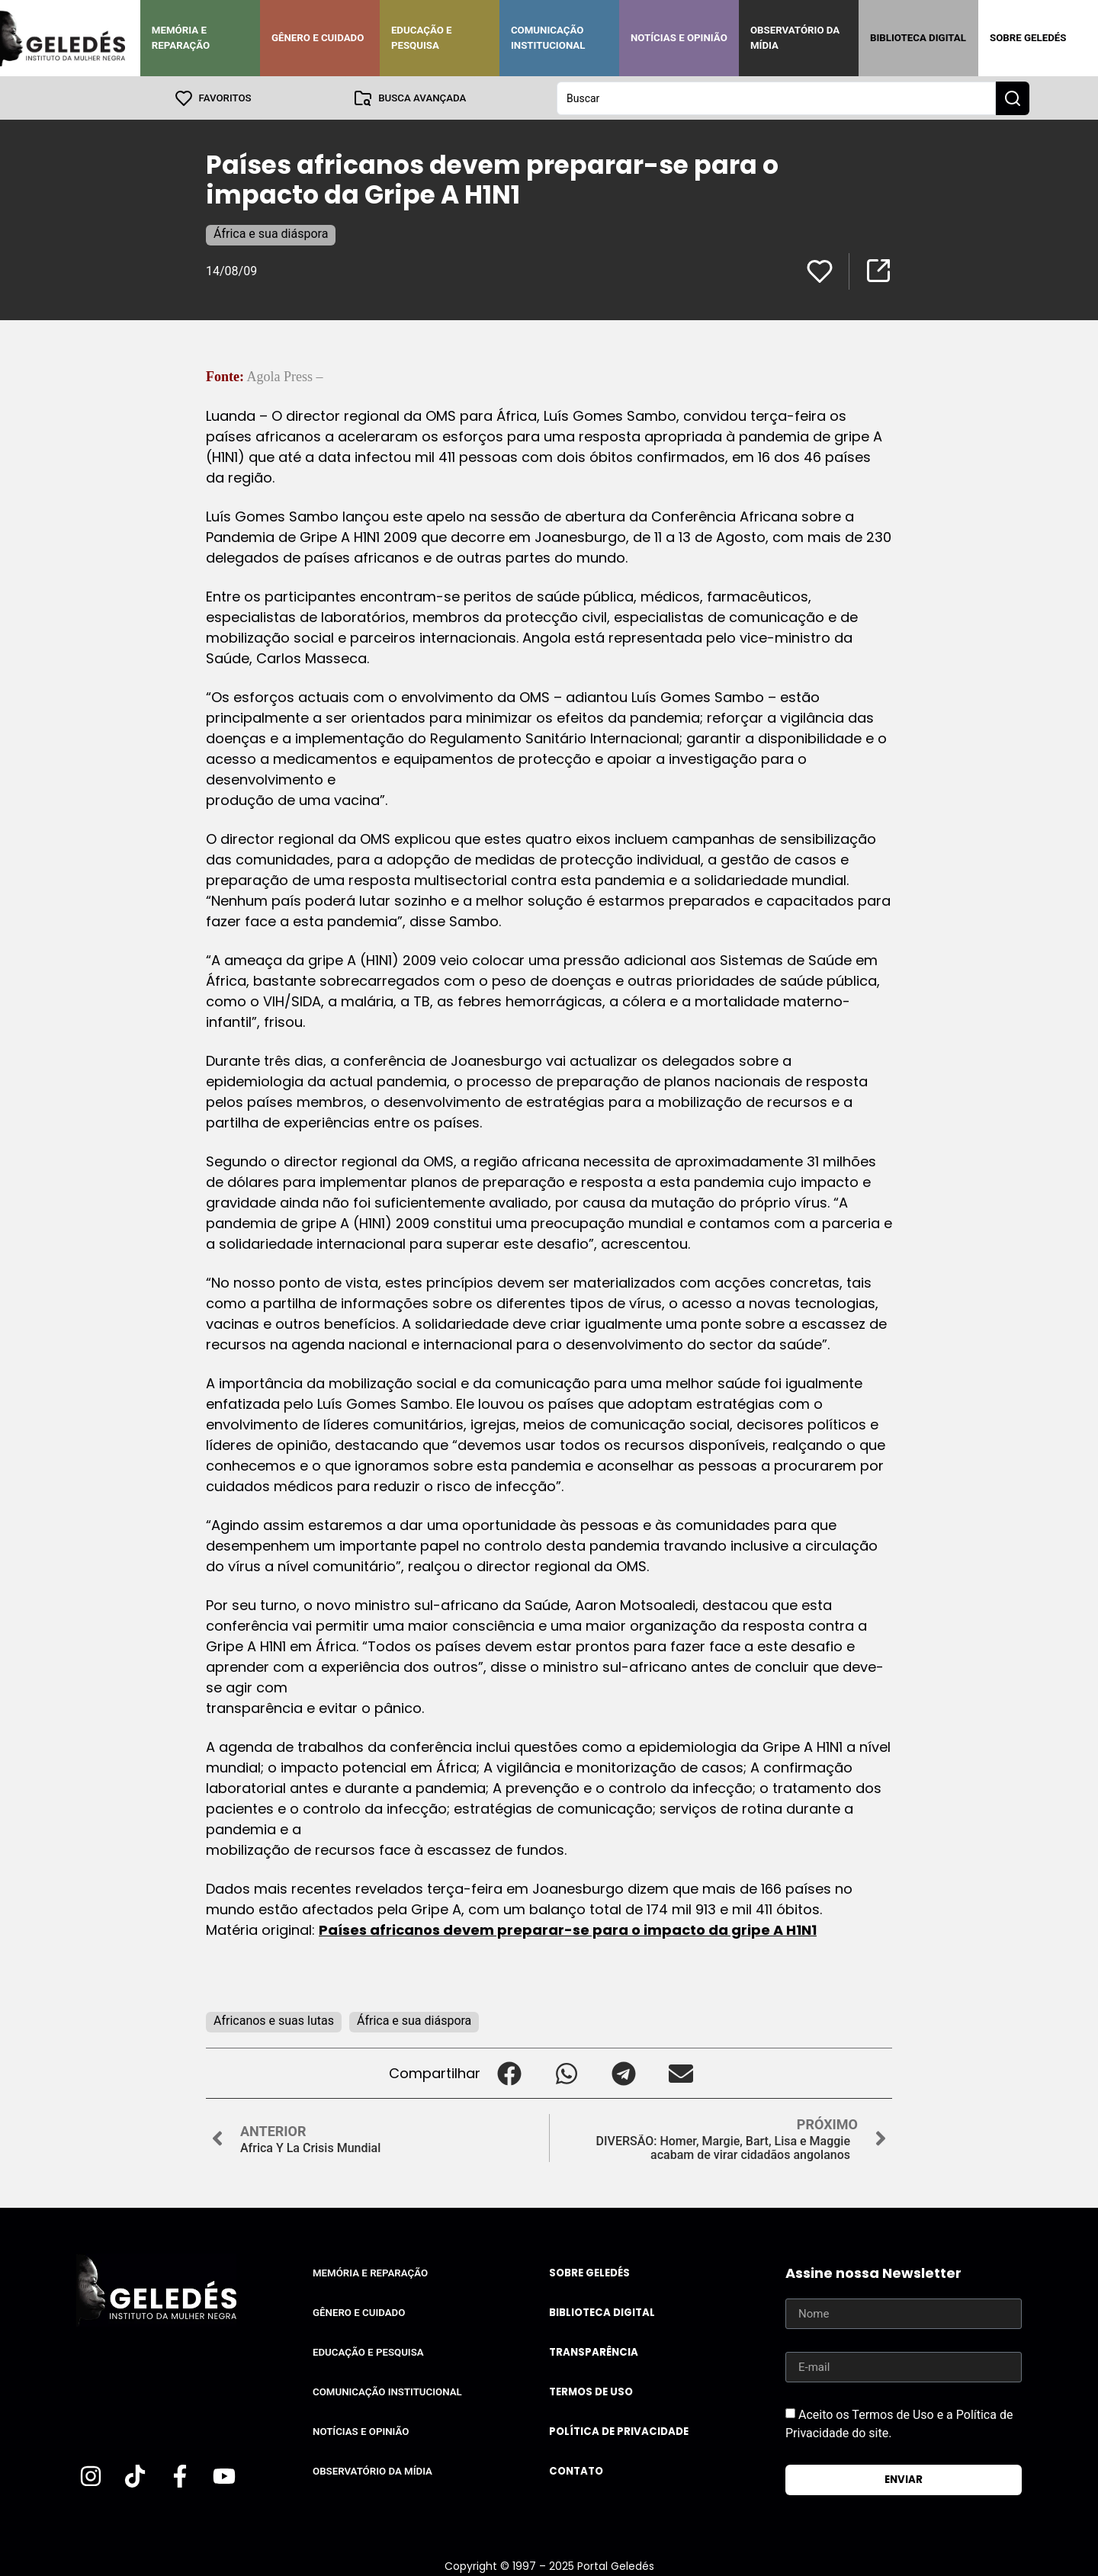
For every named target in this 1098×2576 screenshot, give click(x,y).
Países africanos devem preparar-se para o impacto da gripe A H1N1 (568, 1929)
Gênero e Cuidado (317, 37)
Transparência (593, 2351)
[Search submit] (1012, 97)
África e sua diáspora (271, 233)
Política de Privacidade (619, 2431)
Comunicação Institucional (548, 37)
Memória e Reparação (181, 37)
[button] (509, 2072)
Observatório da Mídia (795, 37)
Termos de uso (591, 2391)
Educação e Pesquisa (421, 37)
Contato (576, 2470)
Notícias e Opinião (679, 37)
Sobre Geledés (1028, 37)
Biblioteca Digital (918, 37)
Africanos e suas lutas (274, 2020)
